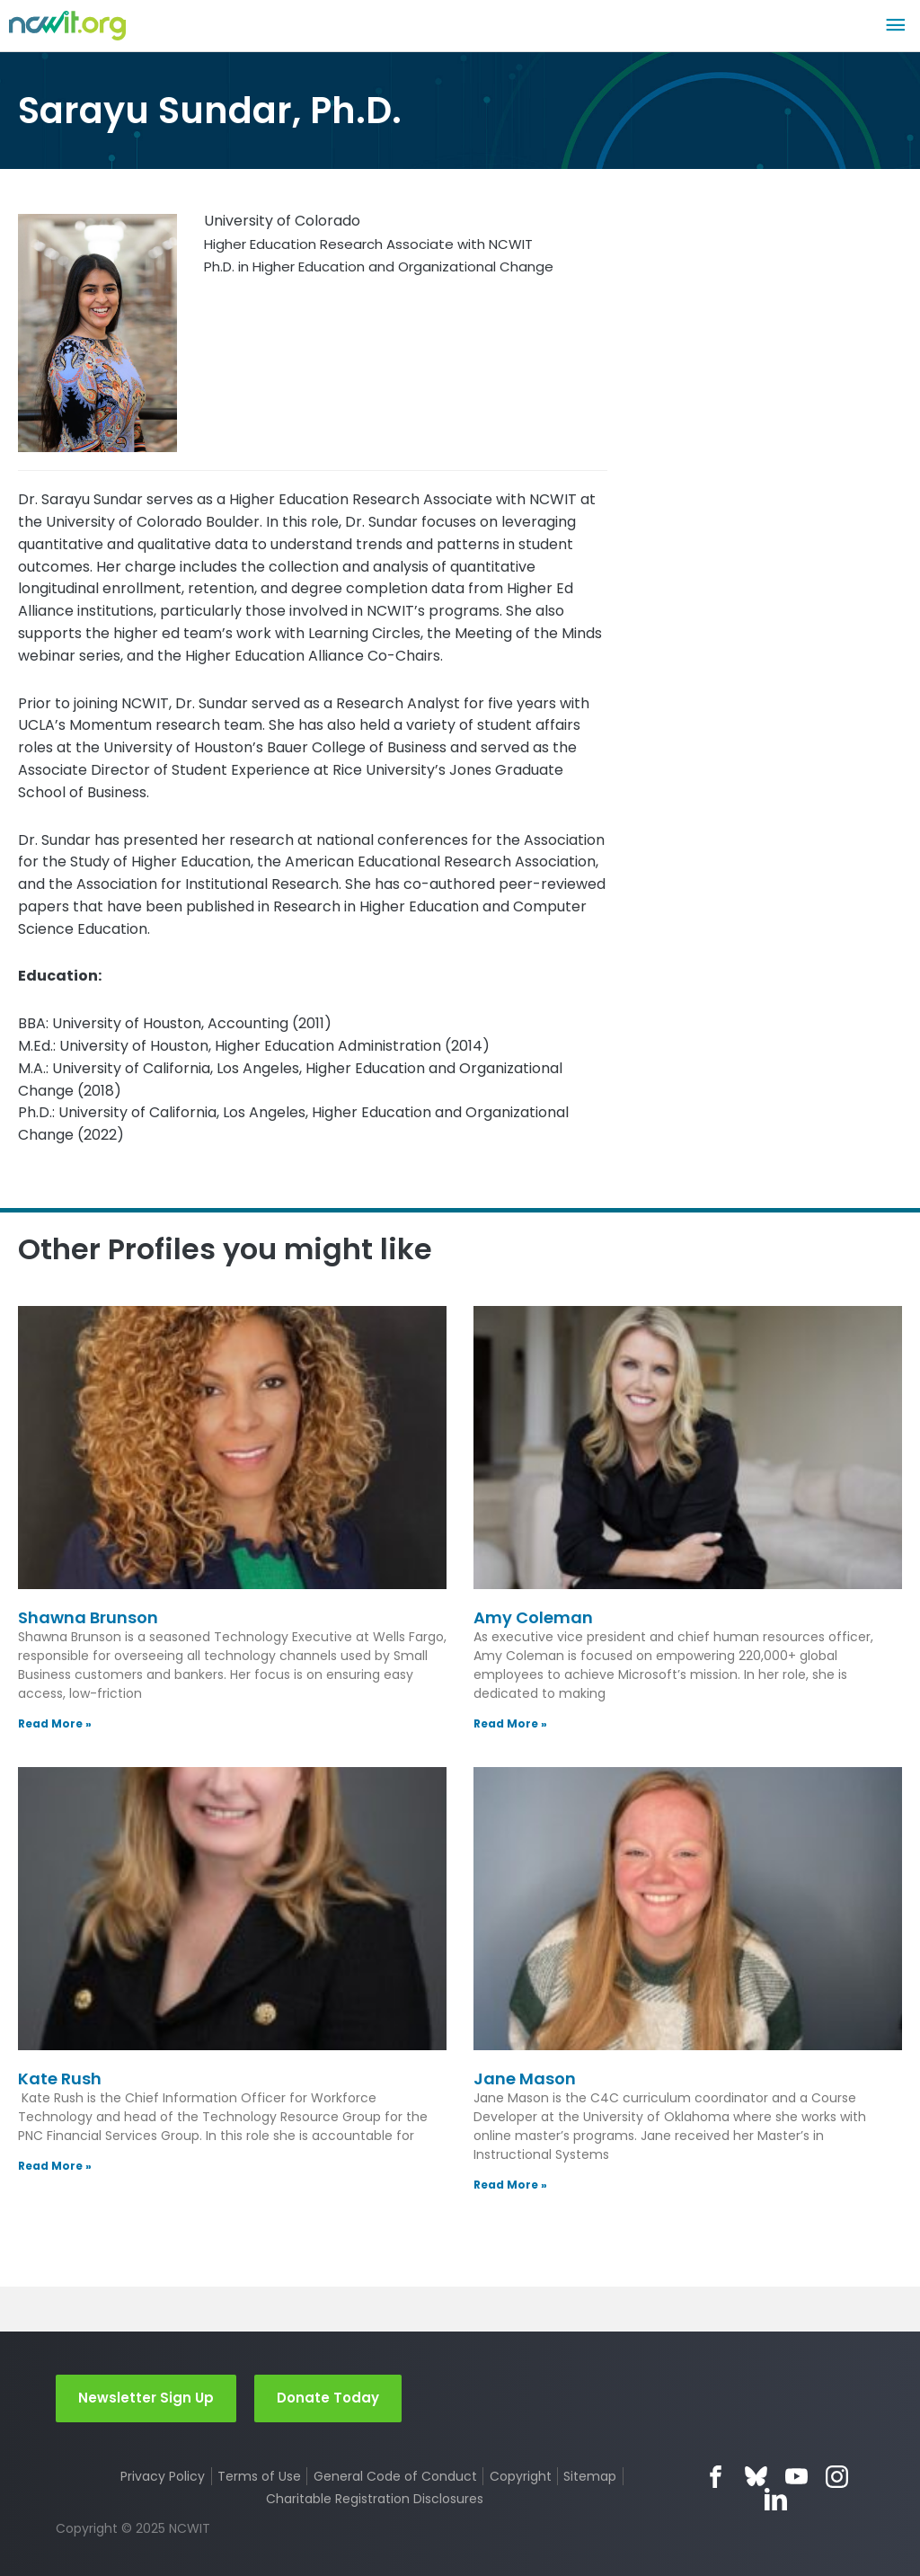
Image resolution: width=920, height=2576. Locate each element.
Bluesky (756, 2476)
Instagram (837, 2476)
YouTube (796, 2476)
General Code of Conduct (395, 2476)
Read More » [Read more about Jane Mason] (510, 2184)
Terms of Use (259, 2476)
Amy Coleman (533, 1617)
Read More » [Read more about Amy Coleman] (510, 1723)
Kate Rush (60, 2078)
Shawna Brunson (88, 1617)
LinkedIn (776, 2499)
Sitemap (589, 2476)
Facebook (715, 2476)
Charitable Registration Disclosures (374, 2499)
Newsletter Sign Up (146, 2397)
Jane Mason (524, 2078)
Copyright (521, 2476)
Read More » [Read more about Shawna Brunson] (55, 1723)
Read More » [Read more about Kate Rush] (55, 2165)
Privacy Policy (162, 2476)
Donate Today (328, 2397)
